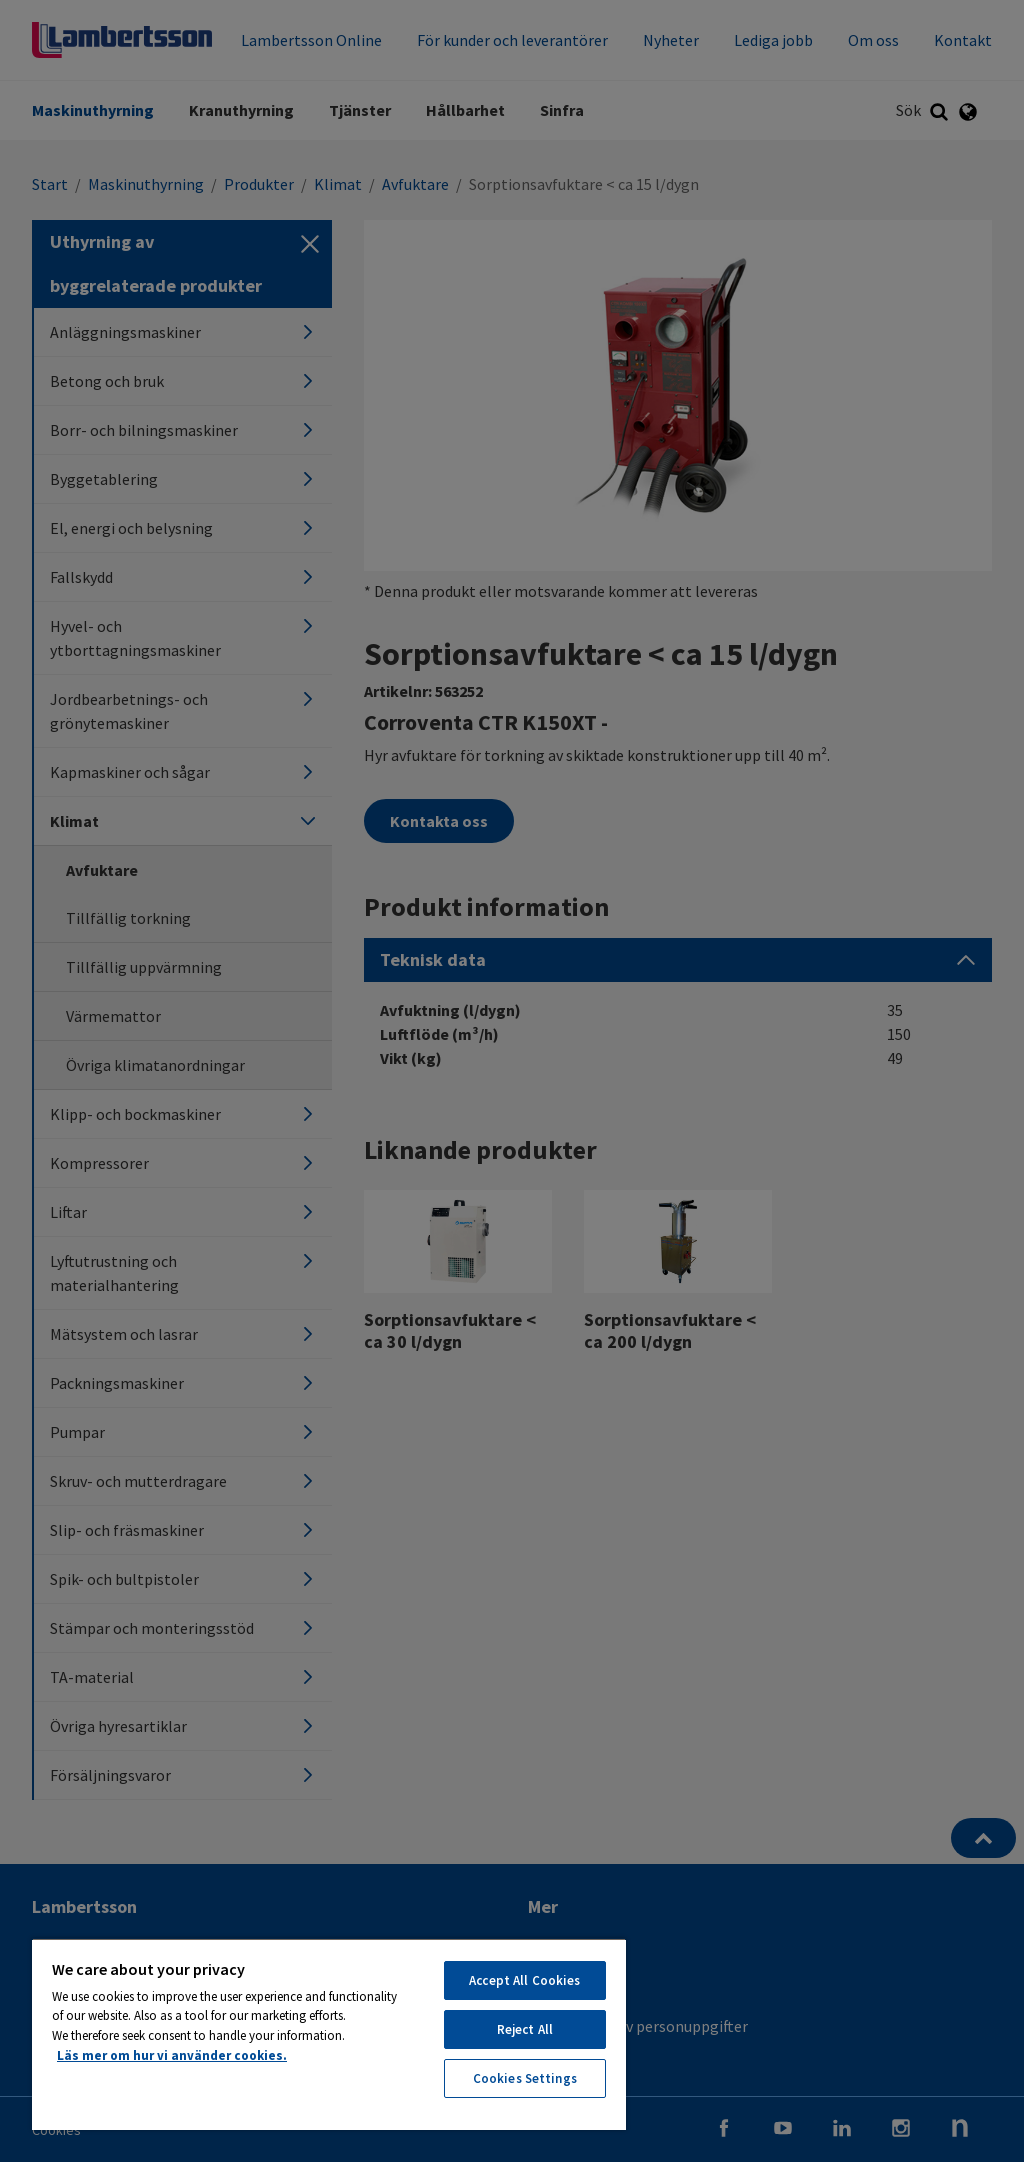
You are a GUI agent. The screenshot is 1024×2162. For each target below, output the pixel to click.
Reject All (525, 2029)
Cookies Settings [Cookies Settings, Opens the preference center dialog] (525, 2078)
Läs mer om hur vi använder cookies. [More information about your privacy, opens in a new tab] (172, 2055)
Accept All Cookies (524, 1980)
